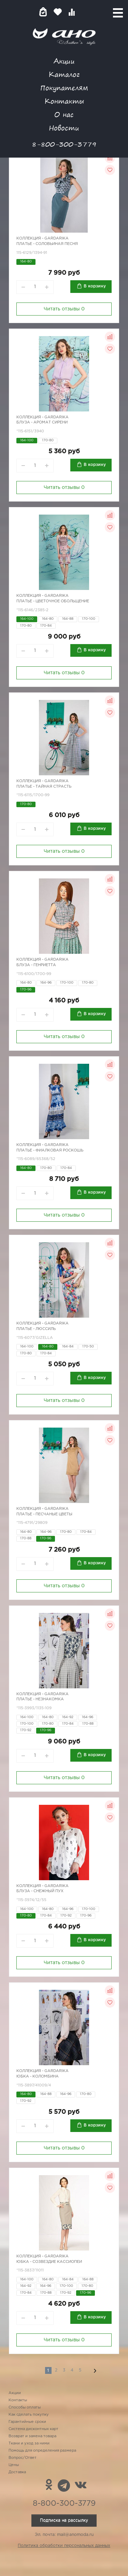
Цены (14, 2465)
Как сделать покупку (29, 2414)
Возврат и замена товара (32, 2436)
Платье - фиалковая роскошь (49, 1150)
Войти (85, 11)
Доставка (17, 2472)
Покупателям (64, 87)
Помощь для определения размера (42, 2450)
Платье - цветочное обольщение (52, 601)
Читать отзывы (64, 309)
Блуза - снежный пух (39, 1891)
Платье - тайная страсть (43, 786)
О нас (64, 114)
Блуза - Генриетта (36, 965)
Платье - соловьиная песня (47, 244)
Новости (64, 127)
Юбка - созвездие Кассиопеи (49, 2262)
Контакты (64, 101)
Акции (64, 60)
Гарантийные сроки (27, 2422)
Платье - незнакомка (40, 1699)
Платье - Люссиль (36, 1329)
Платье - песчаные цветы (44, 1514)
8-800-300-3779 (64, 144)
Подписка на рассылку (64, 2520)
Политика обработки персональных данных (64, 2546)
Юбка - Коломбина (37, 2076)
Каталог (64, 74)
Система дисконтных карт (33, 2429)
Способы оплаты (25, 2407)
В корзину (95, 286)
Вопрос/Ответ (23, 2458)
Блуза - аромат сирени (42, 422)
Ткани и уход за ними (29, 2443)
